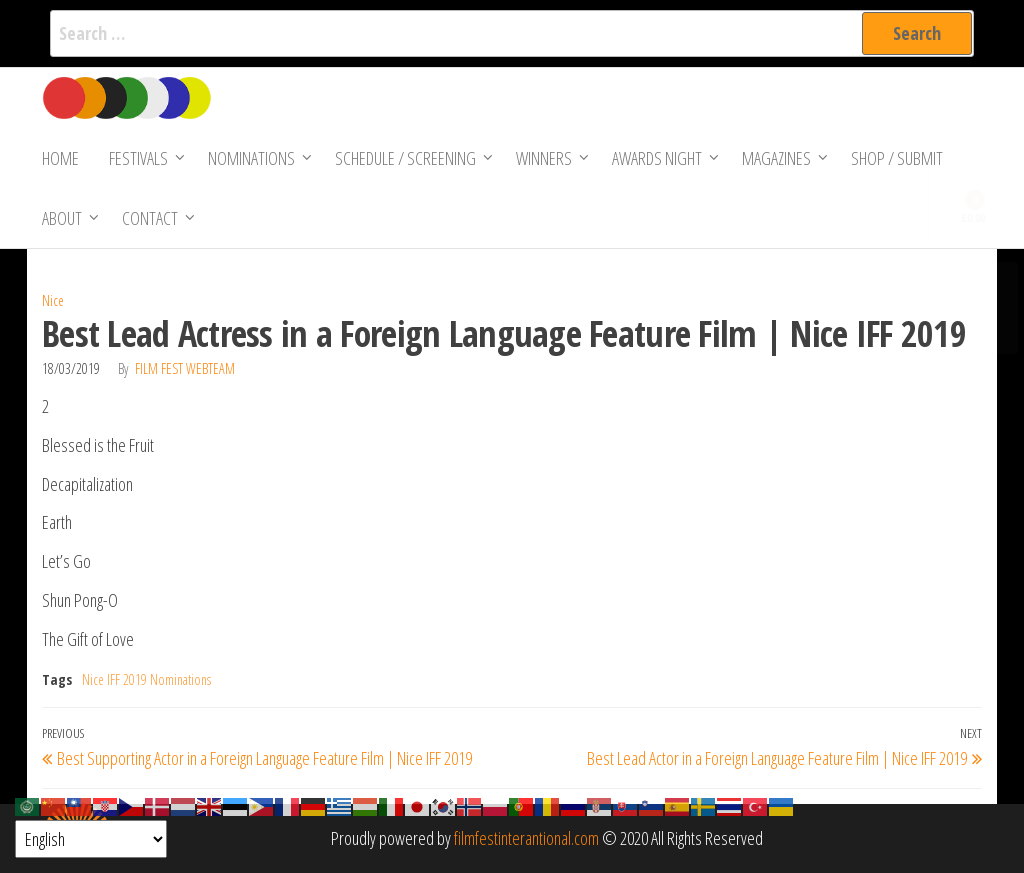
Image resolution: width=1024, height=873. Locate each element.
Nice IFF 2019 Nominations (146, 679)
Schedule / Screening (405, 158)
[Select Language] (91, 839)
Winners (544, 158)
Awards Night (657, 158)
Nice (53, 300)
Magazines (776, 158)
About (62, 218)
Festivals (138, 158)
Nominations (251, 158)
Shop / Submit (897, 158)
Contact (150, 218)
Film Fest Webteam (185, 368)
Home (60, 158)
